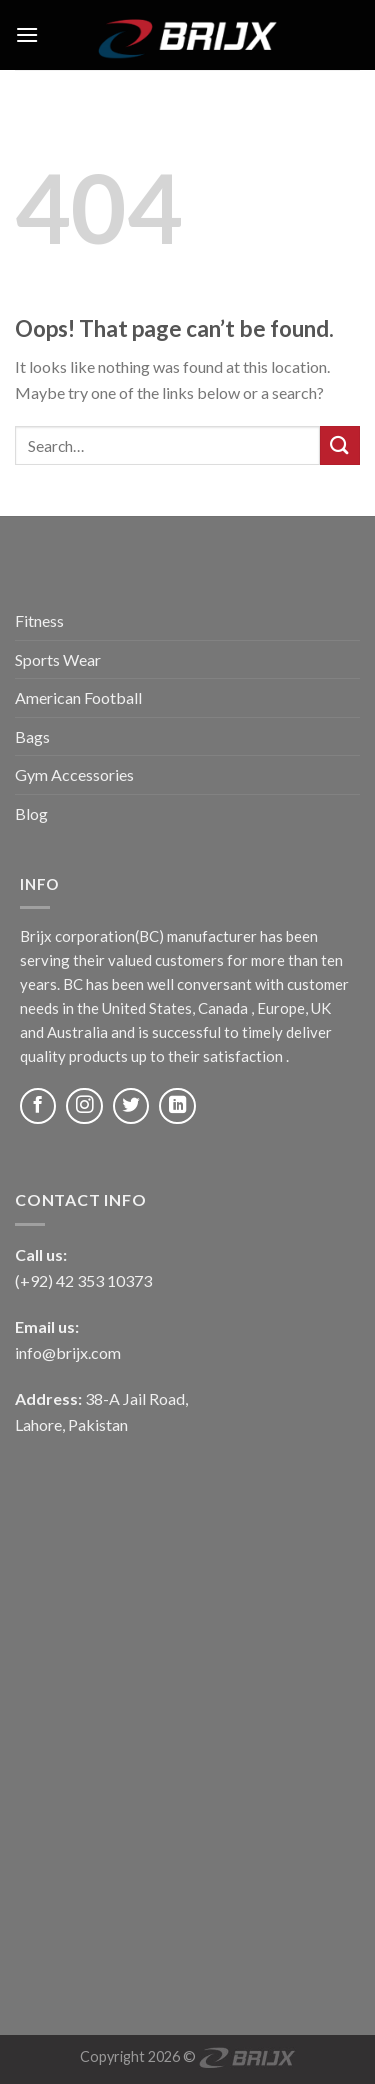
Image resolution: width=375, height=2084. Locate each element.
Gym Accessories (74, 774)
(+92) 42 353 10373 (83, 1280)
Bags (32, 736)
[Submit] (340, 445)
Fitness (39, 620)
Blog (31, 813)
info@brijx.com (68, 1352)
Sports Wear (58, 659)
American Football (78, 697)
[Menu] (27, 34)
